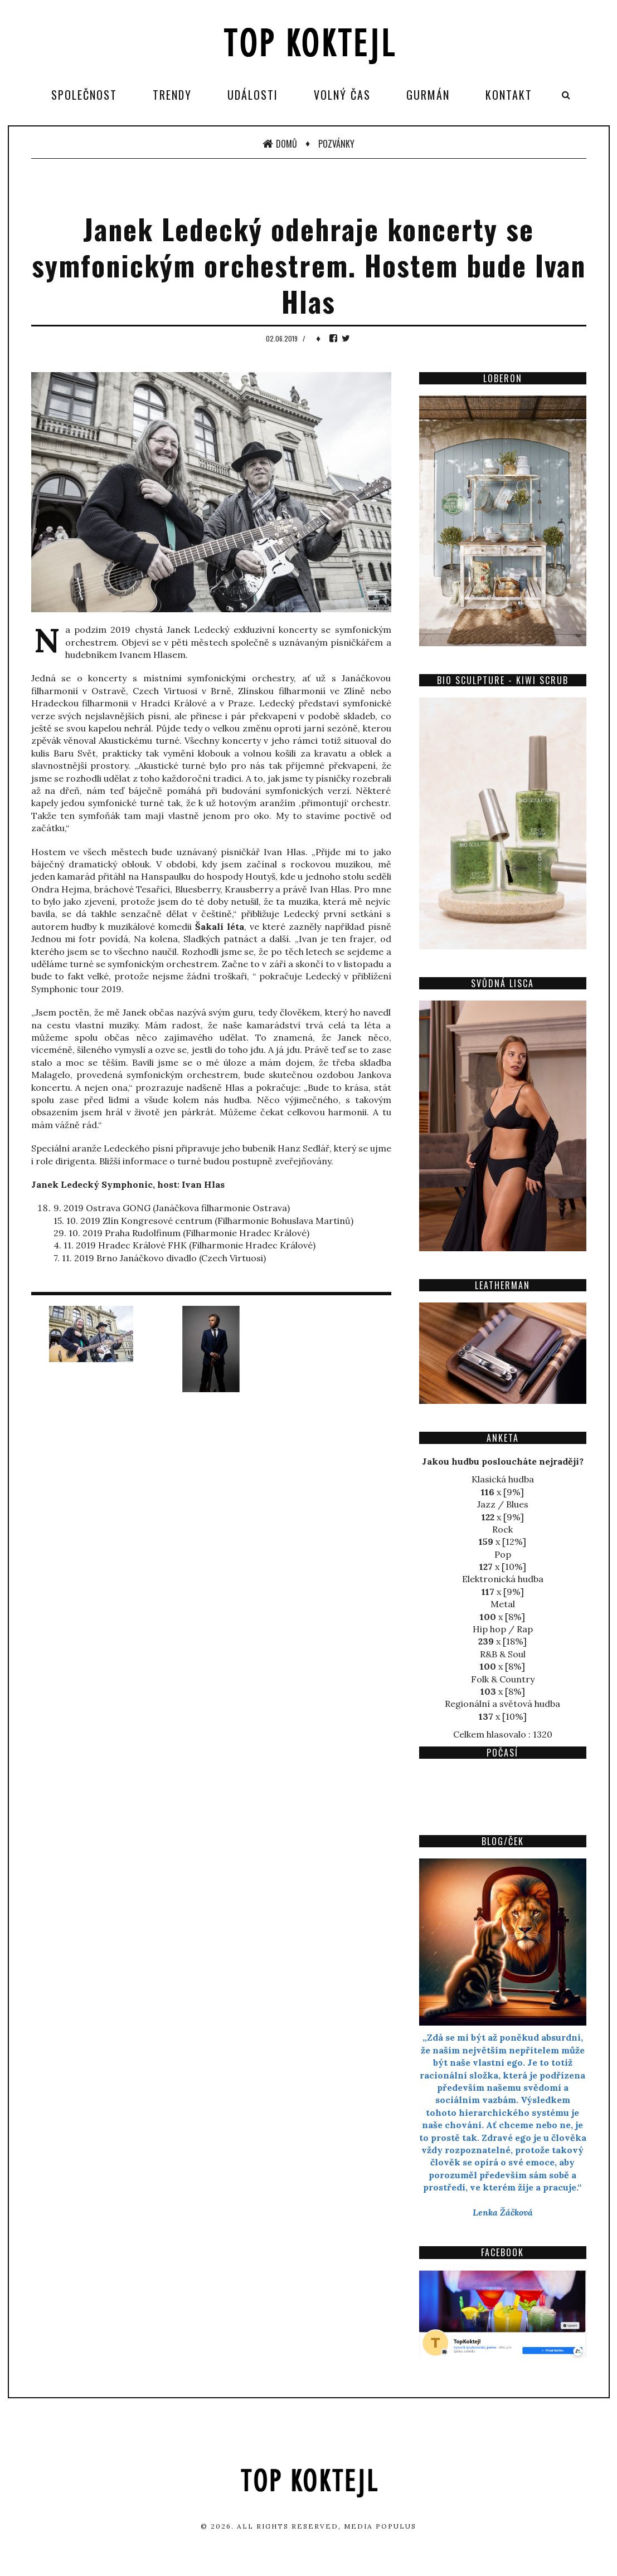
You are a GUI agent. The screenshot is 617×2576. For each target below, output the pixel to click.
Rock (502, 1529)
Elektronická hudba (502, 1578)
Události (252, 94)
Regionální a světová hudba (502, 1703)
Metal (502, 1603)
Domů (280, 144)
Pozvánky (336, 144)
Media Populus (380, 2526)
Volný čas (342, 94)
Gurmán (428, 94)
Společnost (84, 94)
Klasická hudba (503, 1479)
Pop (502, 1554)
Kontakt (508, 94)
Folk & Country (503, 1679)
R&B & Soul (503, 1654)
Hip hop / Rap (503, 1629)
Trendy (172, 94)
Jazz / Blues (502, 1504)
